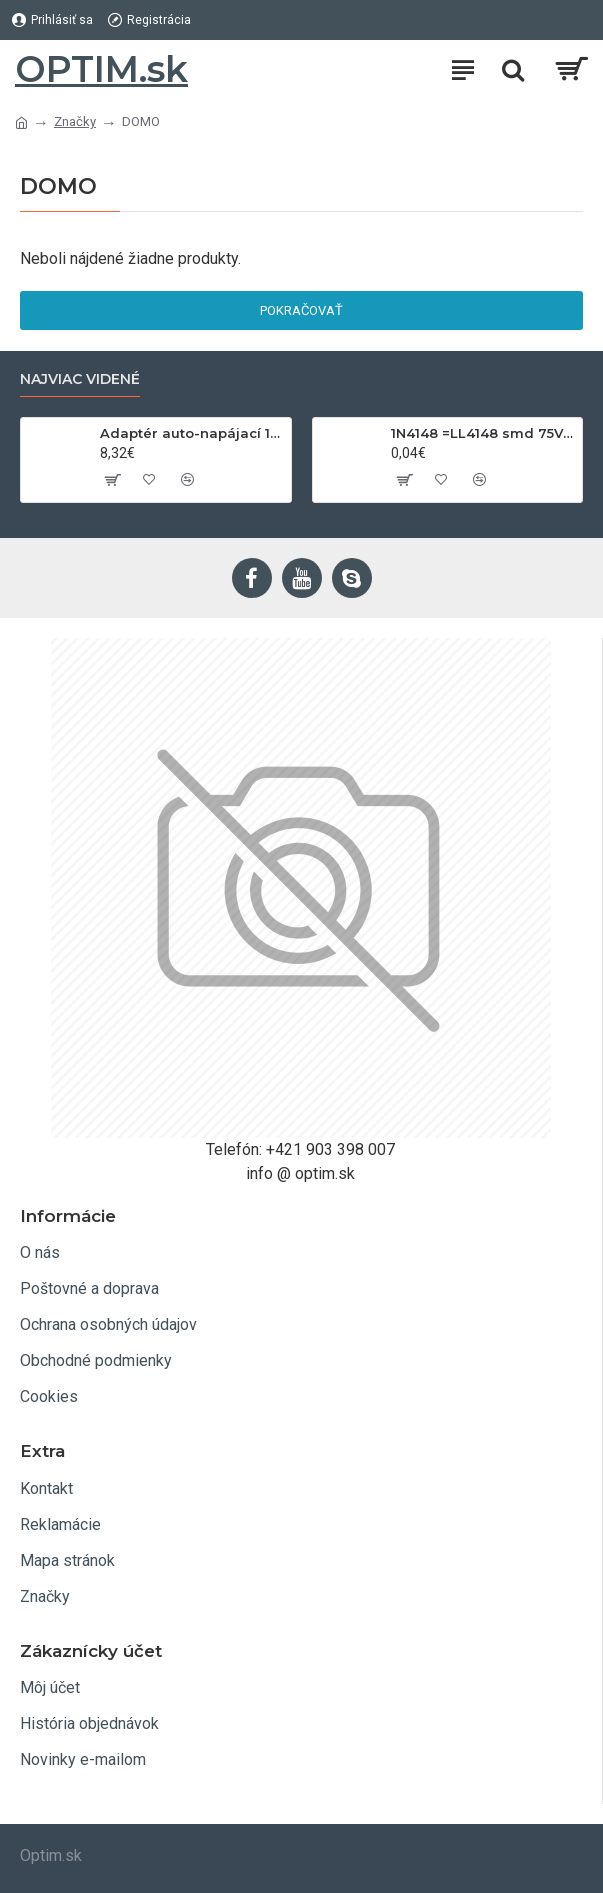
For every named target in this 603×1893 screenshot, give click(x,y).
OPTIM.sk (101, 69)
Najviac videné (80, 379)
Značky (75, 121)
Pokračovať (301, 310)
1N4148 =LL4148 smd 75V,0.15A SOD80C (483, 433)
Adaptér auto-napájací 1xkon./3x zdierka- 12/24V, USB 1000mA (192, 433)
